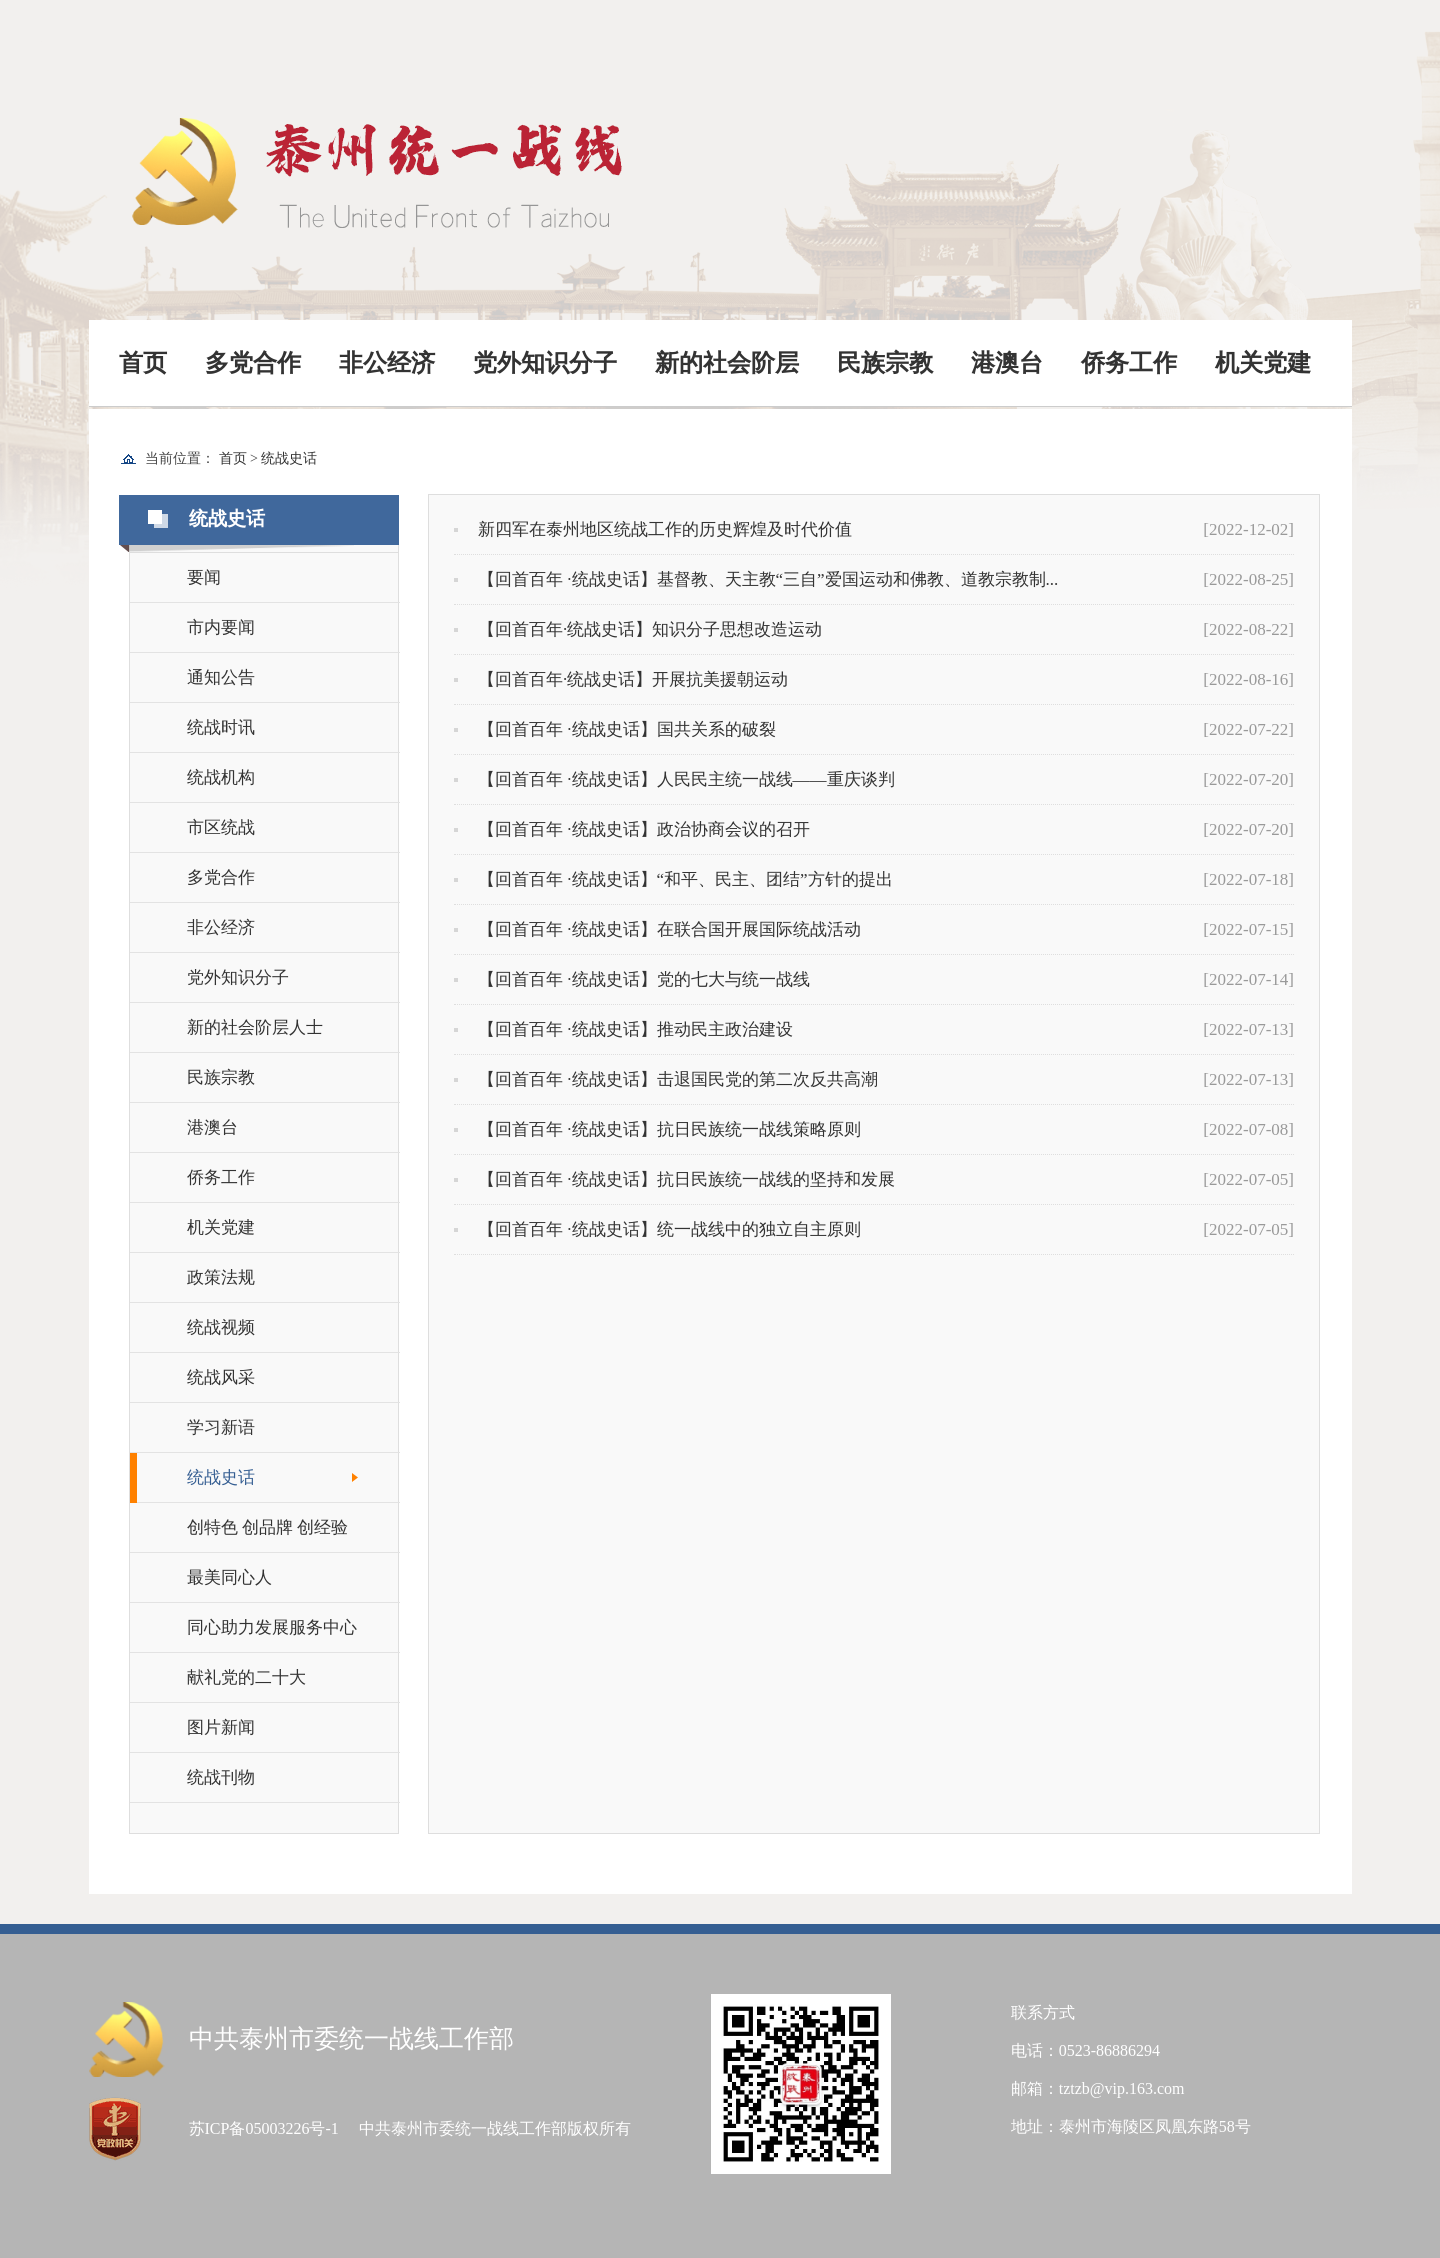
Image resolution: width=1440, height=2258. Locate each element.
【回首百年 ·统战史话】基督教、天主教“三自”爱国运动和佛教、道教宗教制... (756, 580)
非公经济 (387, 363)
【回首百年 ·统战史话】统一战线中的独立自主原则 (657, 1230)
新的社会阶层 (727, 363)
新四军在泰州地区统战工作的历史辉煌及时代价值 (653, 530)
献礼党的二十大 (246, 1677)
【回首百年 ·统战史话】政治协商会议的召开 (632, 830)
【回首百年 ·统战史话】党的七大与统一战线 (632, 980)
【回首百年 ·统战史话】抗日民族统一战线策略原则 (657, 1130)
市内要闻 (221, 627)
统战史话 (289, 458)
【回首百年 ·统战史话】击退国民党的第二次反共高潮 (666, 1080)
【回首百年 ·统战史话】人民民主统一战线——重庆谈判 (674, 780)
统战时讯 (221, 727)
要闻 (204, 577)
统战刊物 (221, 1777)
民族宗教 (885, 363)
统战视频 (221, 1327)
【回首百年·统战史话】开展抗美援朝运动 (621, 680)
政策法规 (221, 1277)
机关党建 (1263, 363)
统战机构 (221, 777)
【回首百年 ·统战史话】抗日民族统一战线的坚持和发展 (674, 1180)
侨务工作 (1129, 363)
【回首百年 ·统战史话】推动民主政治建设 (623, 1030)
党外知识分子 (545, 363)
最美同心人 (229, 1577)
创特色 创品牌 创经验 (268, 1527)
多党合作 (253, 363)
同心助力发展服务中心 (272, 1627)
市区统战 (221, 827)
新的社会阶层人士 (255, 1027)
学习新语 (221, 1427)
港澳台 (1007, 363)
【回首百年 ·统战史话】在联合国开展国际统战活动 (657, 930)
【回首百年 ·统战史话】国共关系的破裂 (615, 730)
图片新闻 (221, 1727)
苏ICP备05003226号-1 (264, 2128)
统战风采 (221, 1377)
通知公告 (221, 677)
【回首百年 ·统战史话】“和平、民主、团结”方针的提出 (673, 880)
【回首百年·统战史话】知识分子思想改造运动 (638, 630)
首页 (143, 363)
